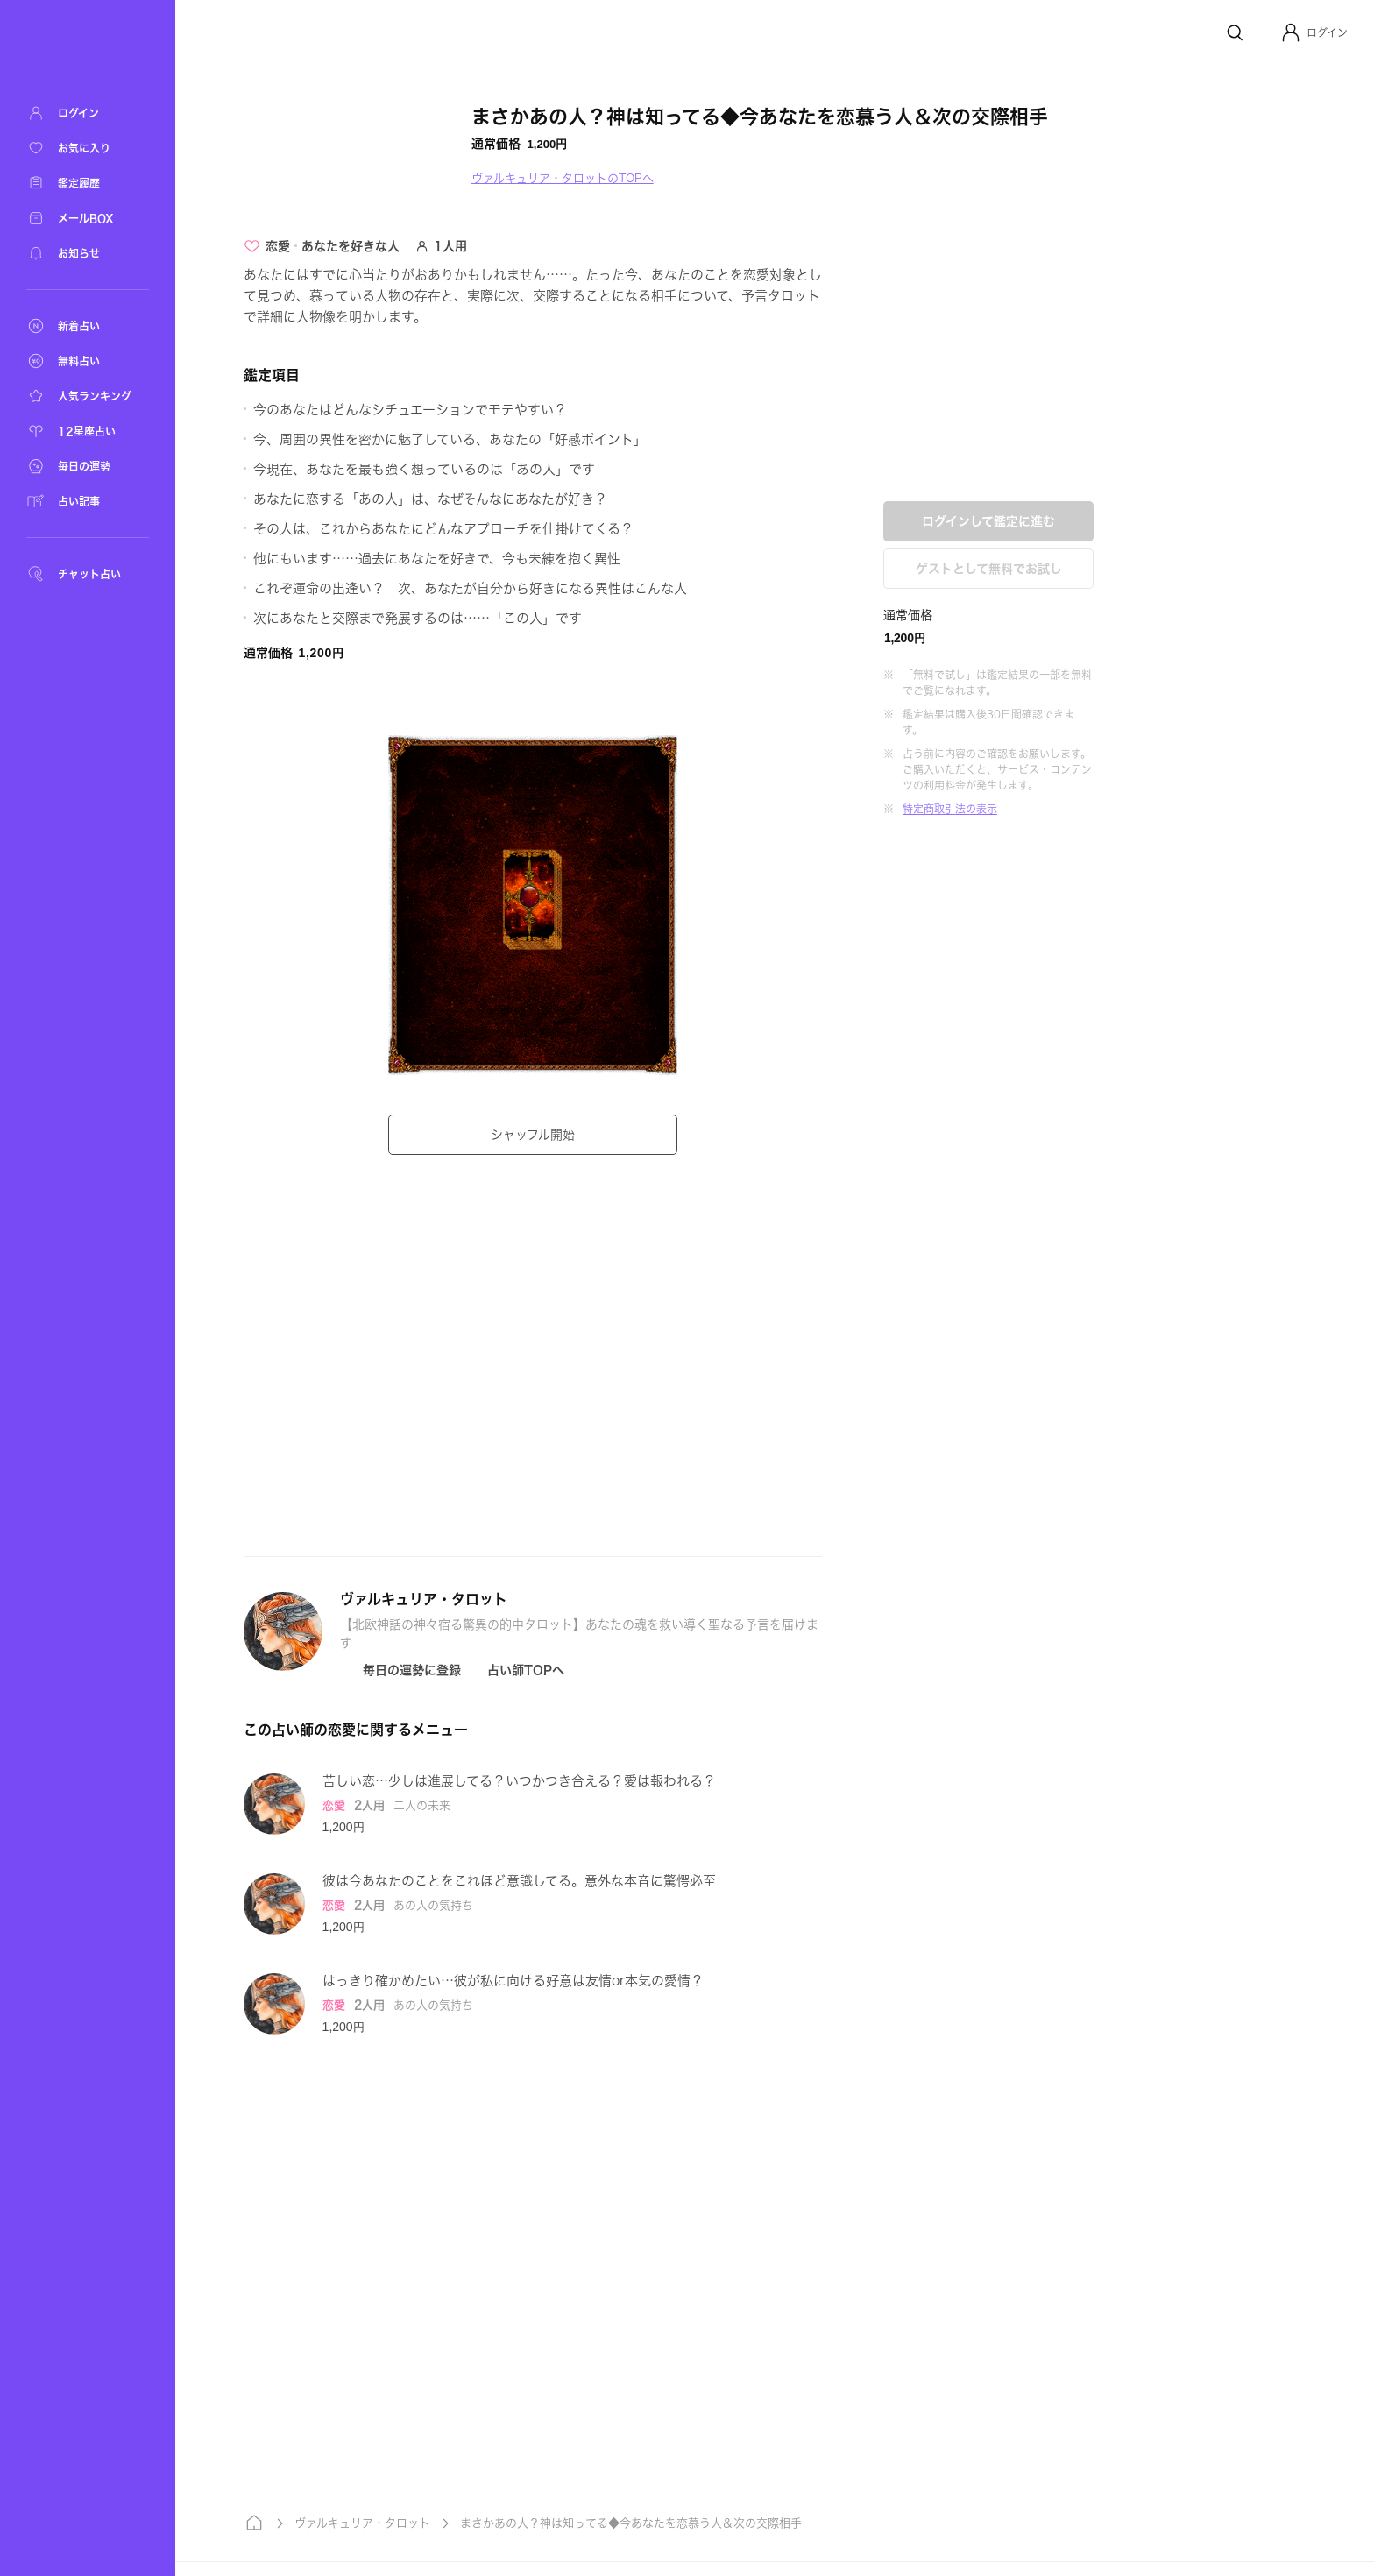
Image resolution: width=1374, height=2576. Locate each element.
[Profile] (1290, 32)
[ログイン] (87, 113)
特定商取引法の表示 (951, 808)
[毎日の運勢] (87, 466)
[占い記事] (87, 501)
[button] (1314, 32)
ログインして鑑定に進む (990, 521)
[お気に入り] (87, 148)
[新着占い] (87, 326)
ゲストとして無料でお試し (990, 569)
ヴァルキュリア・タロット (364, 2523)
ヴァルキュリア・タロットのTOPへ (564, 178)
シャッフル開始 (534, 1135)
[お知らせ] (87, 253)
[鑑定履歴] (87, 183)
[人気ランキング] (87, 396)
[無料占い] (87, 361)
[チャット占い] (87, 574)
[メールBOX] (87, 218)
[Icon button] (402, 1670)
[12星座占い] (87, 431)
